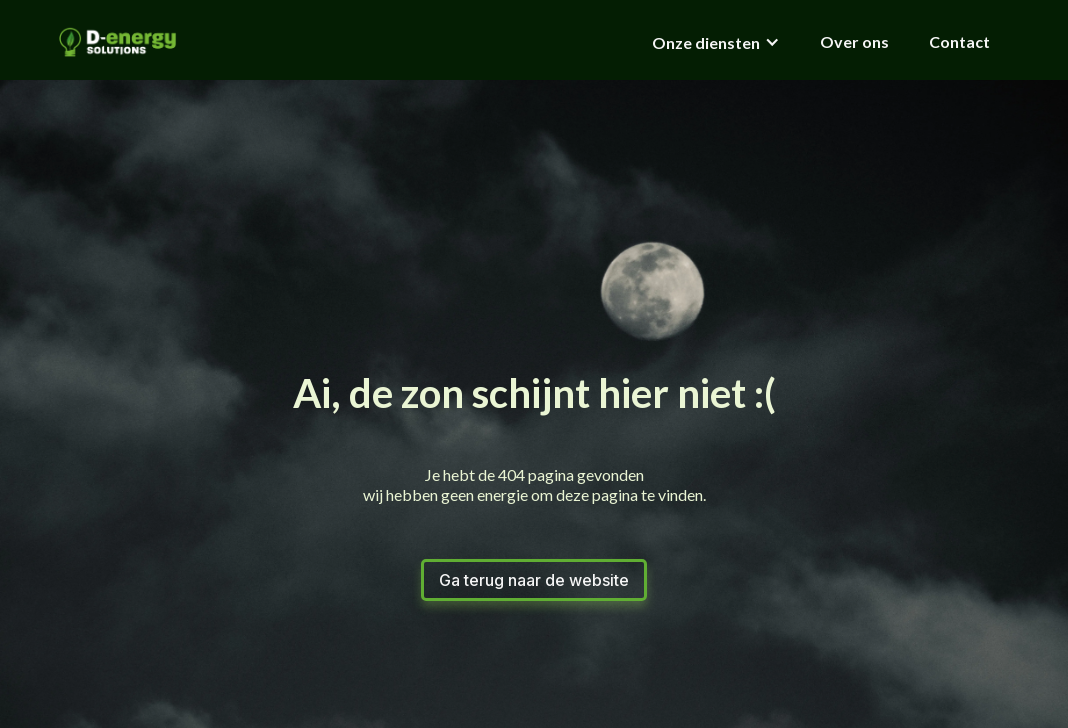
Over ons (854, 41)
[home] (118, 42)
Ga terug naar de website (534, 580)
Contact (959, 41)
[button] (716, 41)
